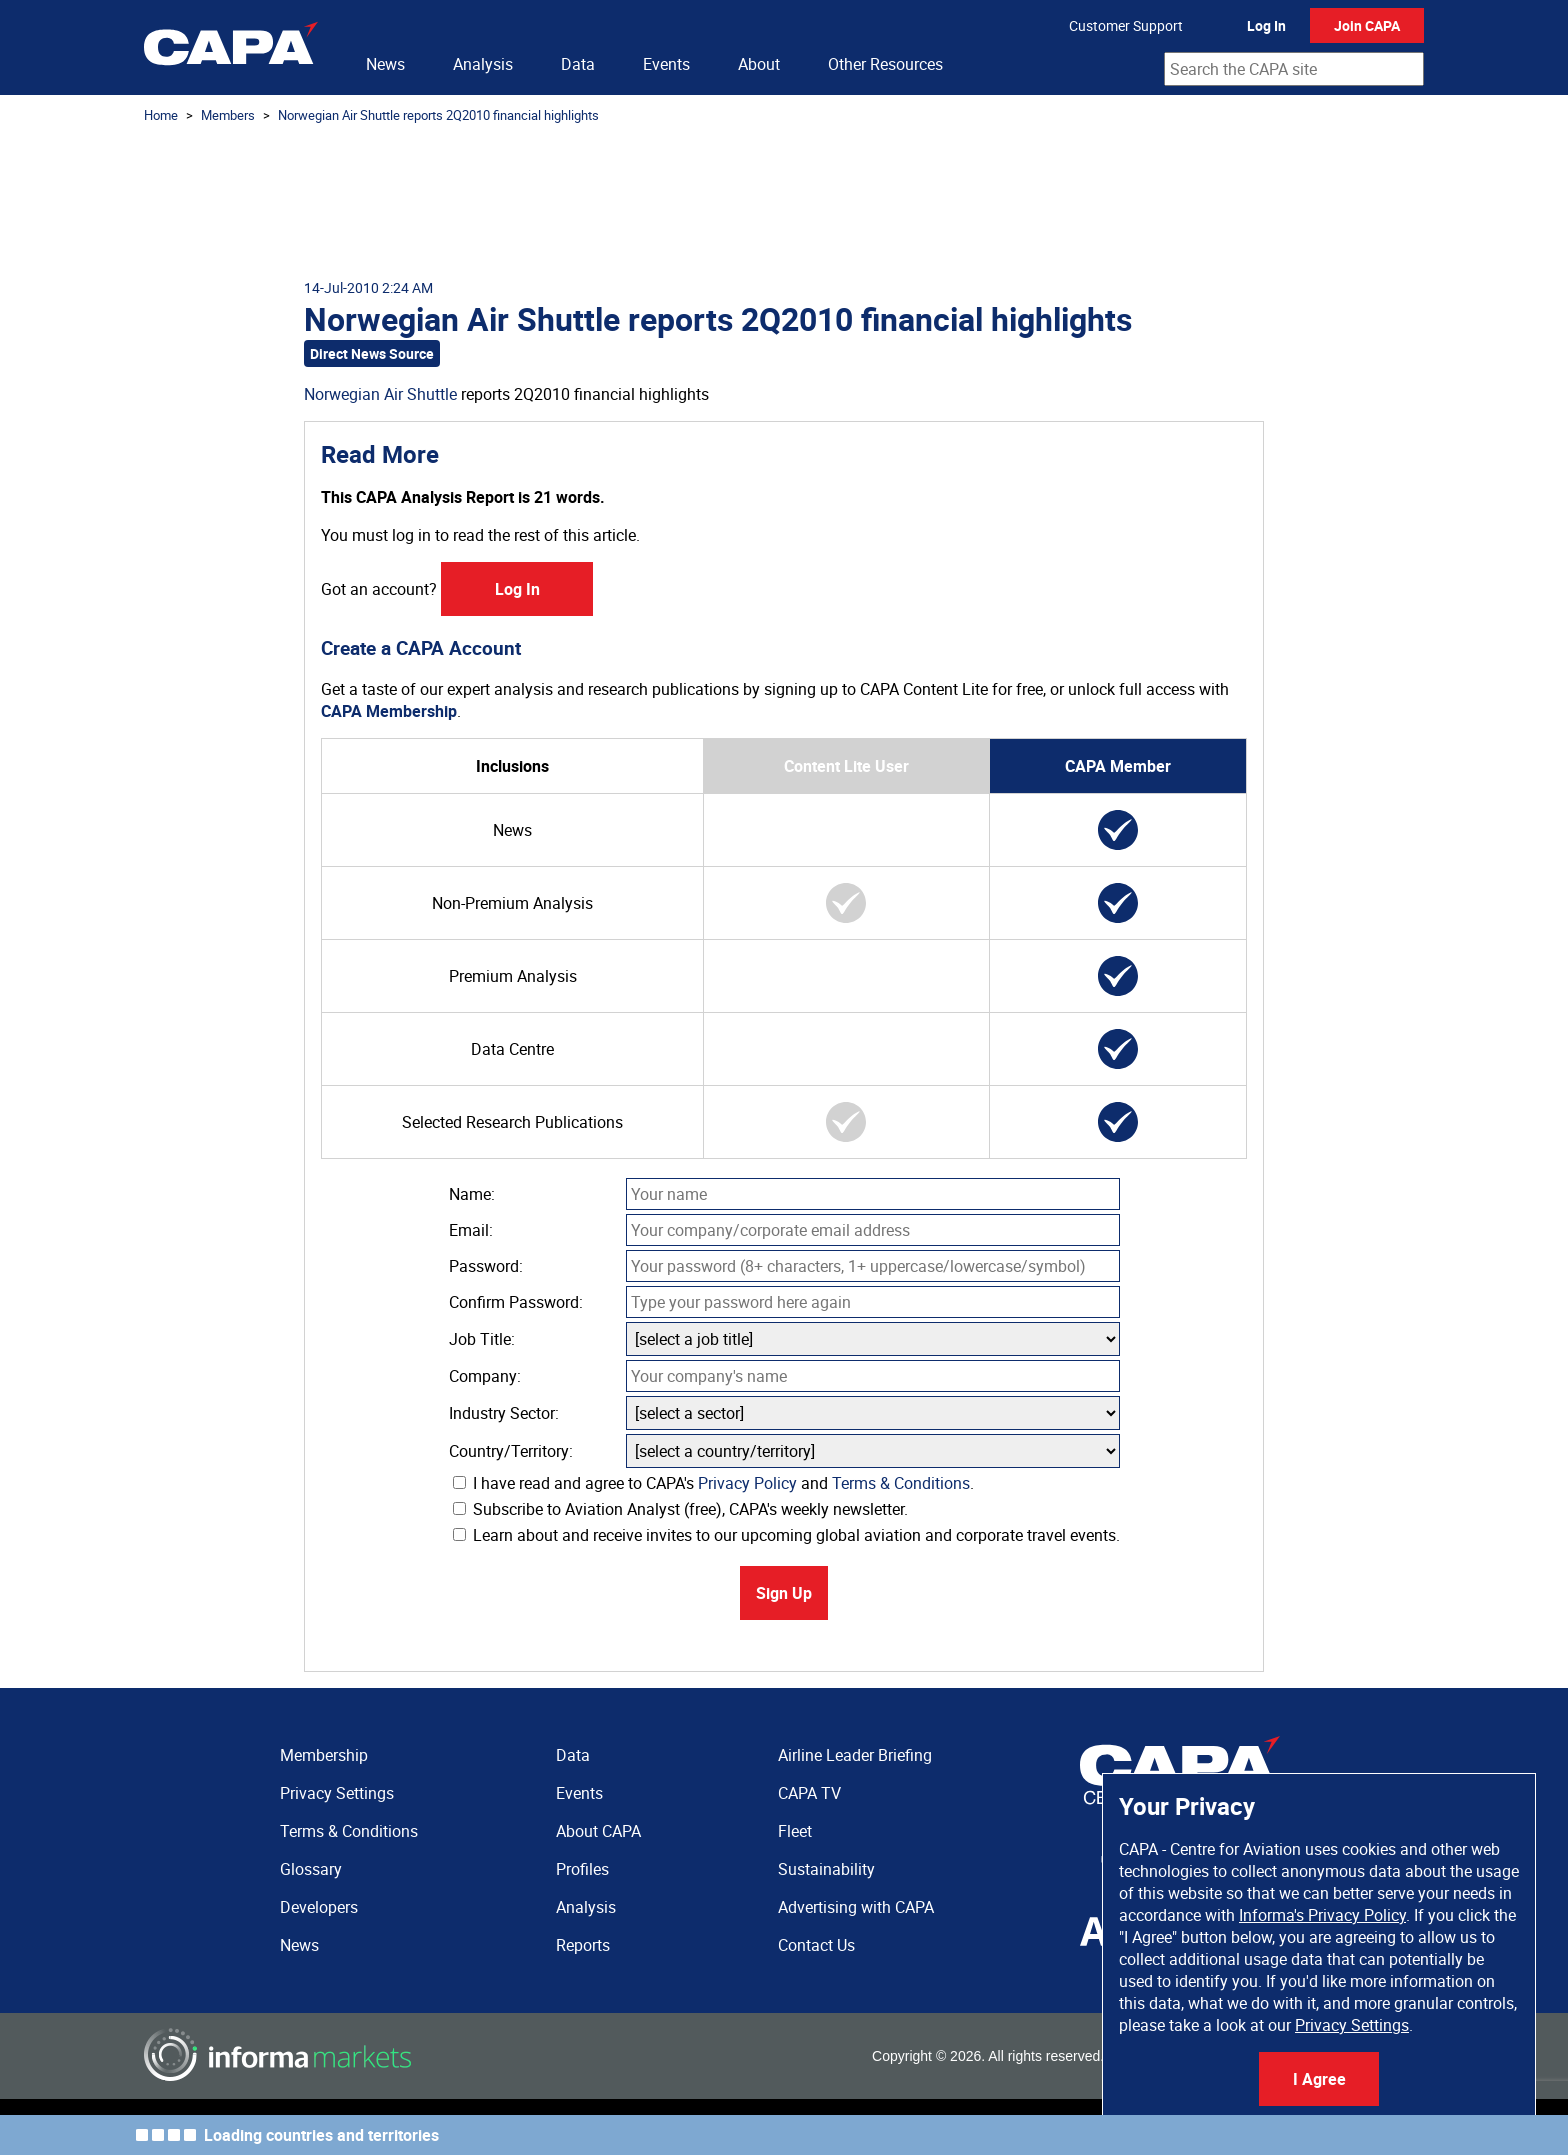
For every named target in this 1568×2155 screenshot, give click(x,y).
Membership (324, 1755)
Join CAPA (1367, 25)
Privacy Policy (747, 1483)
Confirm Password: (516, 1302)
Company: (485, 1376)
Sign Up (784, 1593)
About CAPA (598, 1831)
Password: (486, 1266)
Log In (1266, 25)
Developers (319, 1907)
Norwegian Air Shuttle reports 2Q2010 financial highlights (438, 115)
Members (228, 115)
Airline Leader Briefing (855, 1755)
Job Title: (482, 1339)
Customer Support (1126, 25)
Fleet (795, 1831)
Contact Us (816, 1945)
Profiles (582, 1869)
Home (161, 115)
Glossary (311, 1869)
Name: (472, 1194)
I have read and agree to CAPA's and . (713, 1483)
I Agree (1319, 2079)
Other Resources (885, 64)
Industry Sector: (504, 1413)
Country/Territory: (511, 1451)
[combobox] (1294, 69)
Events (666, 64)
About (759, 64)
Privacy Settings (1352, 2025)
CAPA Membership (389, 711)
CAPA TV (809, 1793)
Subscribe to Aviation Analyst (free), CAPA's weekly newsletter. (680, 1509)
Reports (583, 1945)
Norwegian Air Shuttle (380, 394)
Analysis (483, 64)
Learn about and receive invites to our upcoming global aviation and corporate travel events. (786, 1535)
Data (578, 64)
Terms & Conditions (901, 1483)
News (385, 64)
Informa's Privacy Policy (1322, 1915)
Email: (471, 1230)
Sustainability (826, 1869)
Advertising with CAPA (856, 1907)
